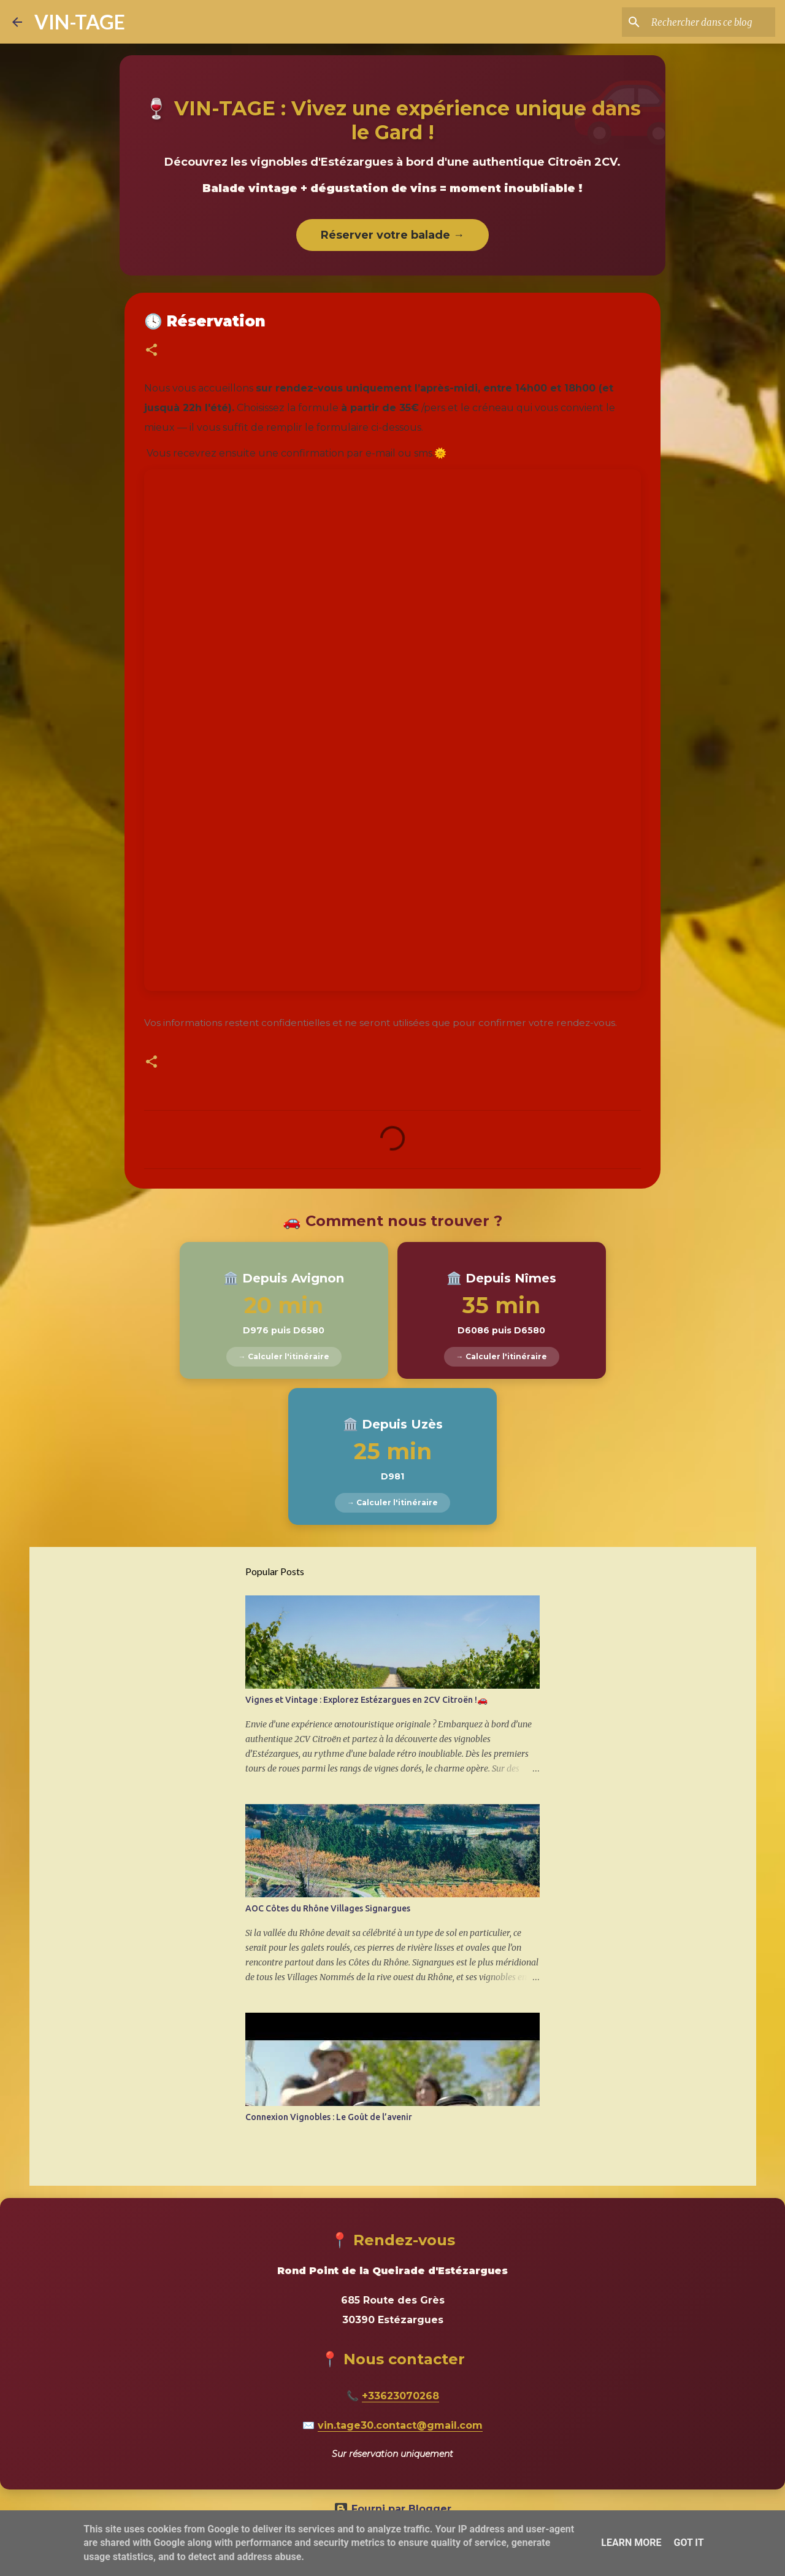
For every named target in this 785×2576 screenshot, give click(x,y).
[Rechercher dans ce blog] (710, 22)
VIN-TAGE (79, 22)
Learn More (631, 2542)
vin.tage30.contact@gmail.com (400, 2425)
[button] (151, 350)
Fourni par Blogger (392, 2509)
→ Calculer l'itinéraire (284, 1356)
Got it (688, 2542)
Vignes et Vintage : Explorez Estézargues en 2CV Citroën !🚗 (366, 1700)
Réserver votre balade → (392, 235)
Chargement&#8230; (392, 730)
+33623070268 (400, 2396)
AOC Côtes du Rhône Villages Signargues (327, 1908)
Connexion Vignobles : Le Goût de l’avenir (328, 2117)
